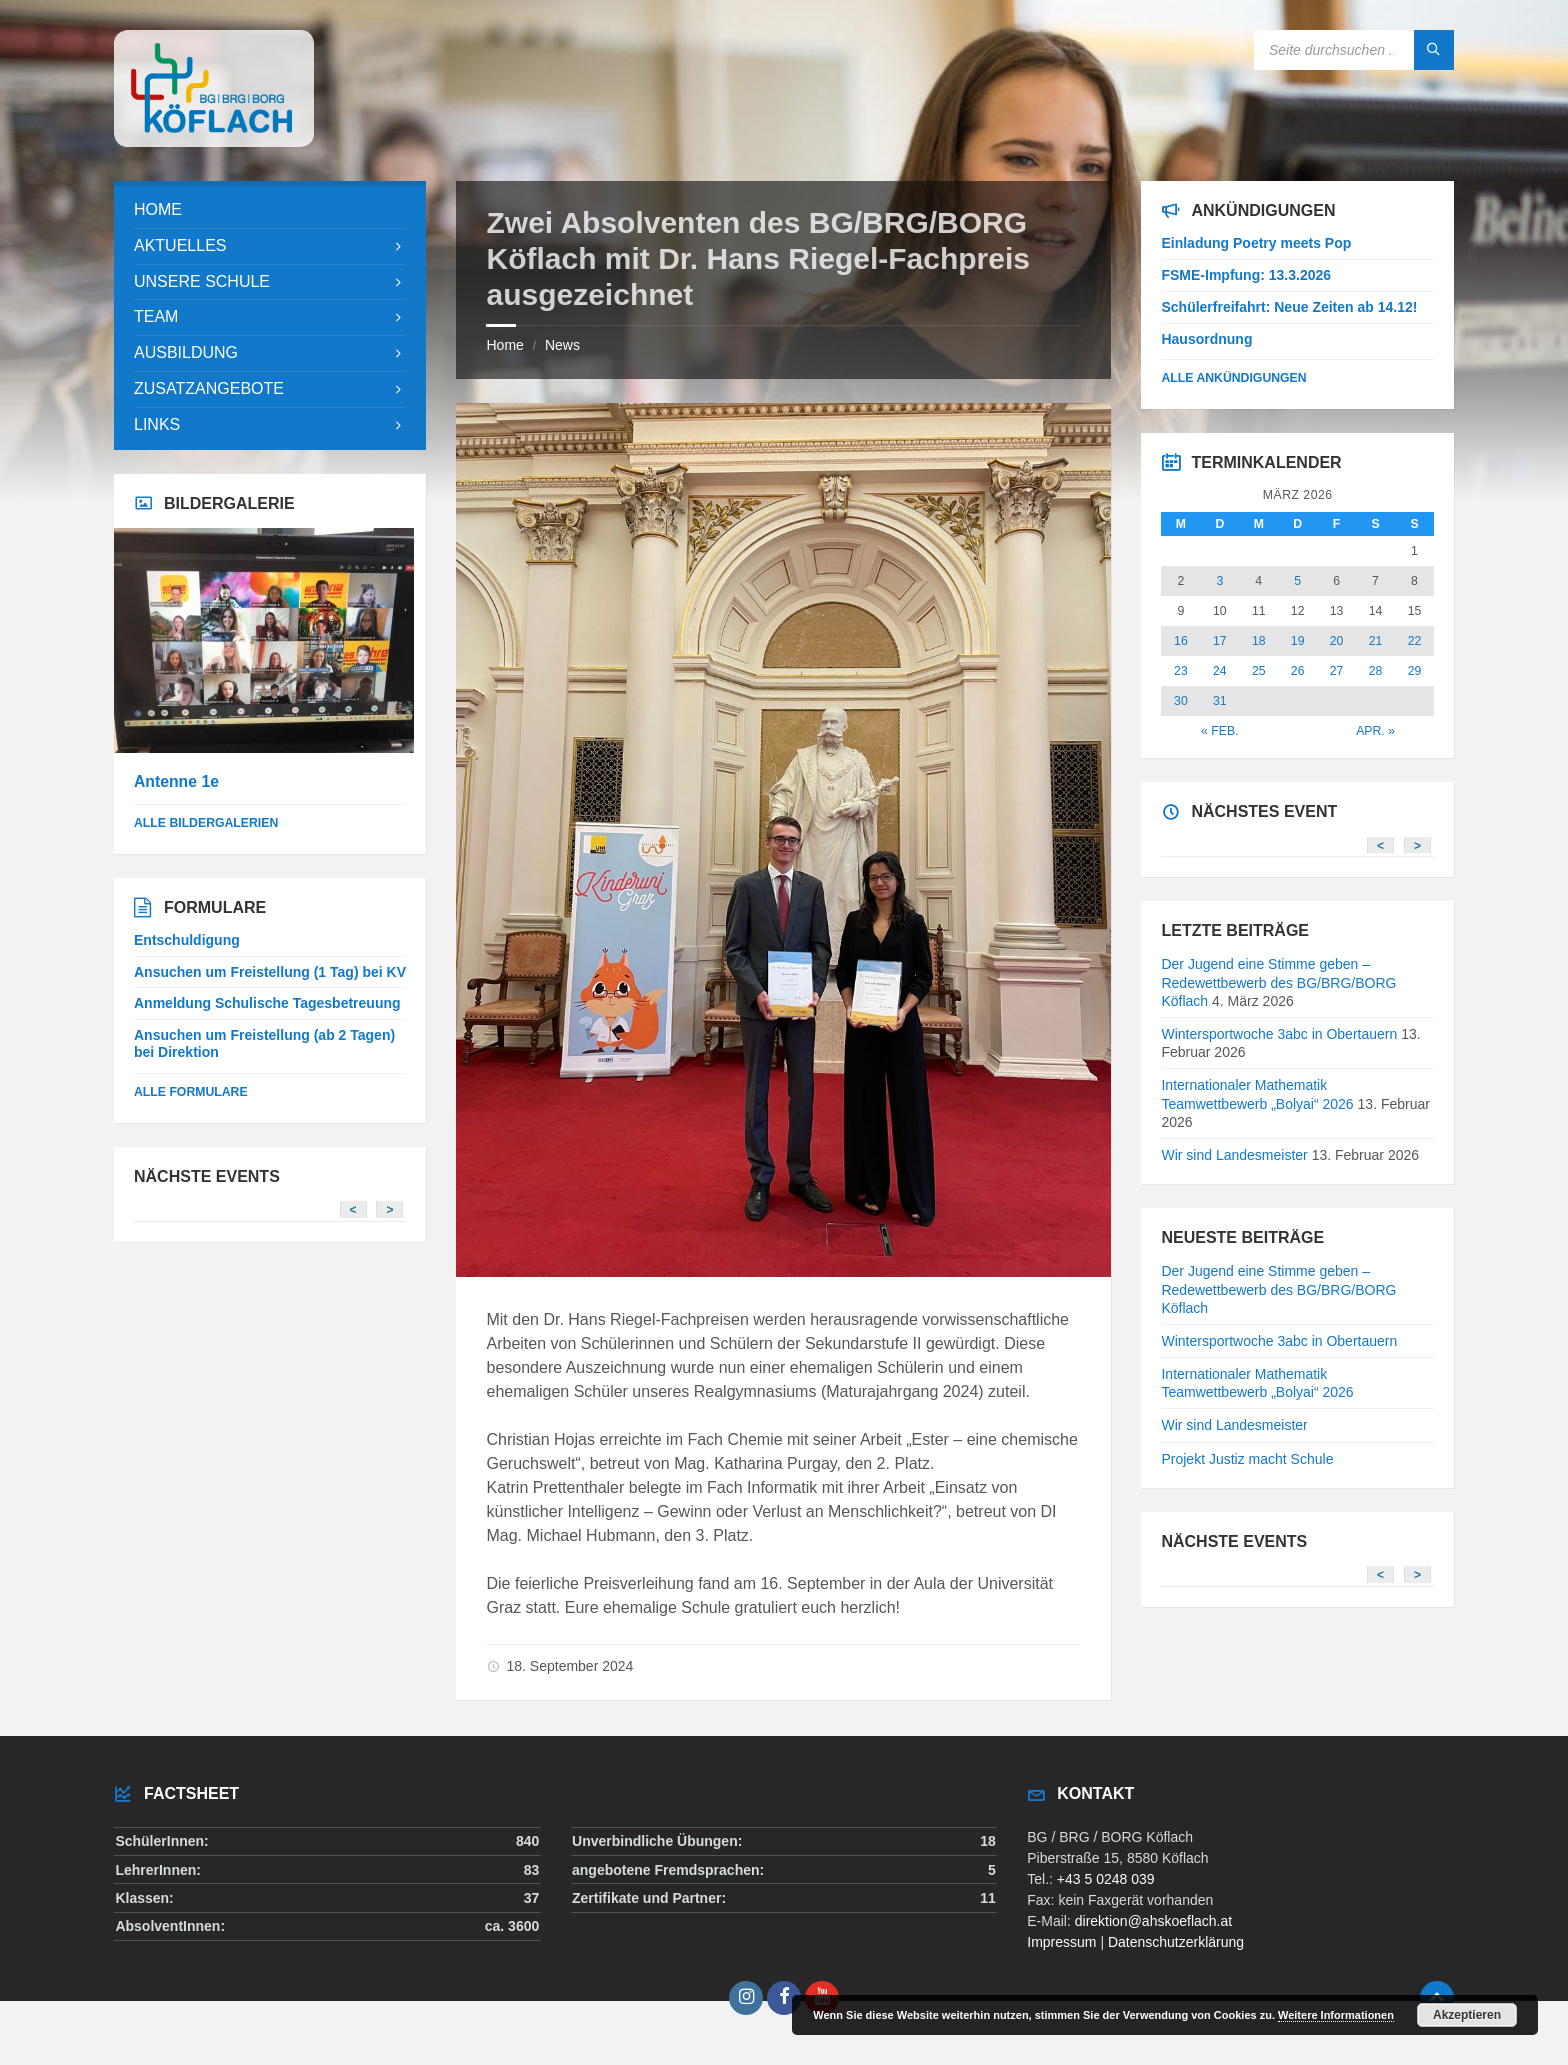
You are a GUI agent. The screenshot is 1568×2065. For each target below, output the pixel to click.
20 (1337, 641)
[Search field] (1354, 50)
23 (1181, 671)
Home (504, 345)
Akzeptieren (1467, 2015)
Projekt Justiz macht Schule (1247, 1459)
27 (1337, 671)
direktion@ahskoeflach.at (1153, 1921)
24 (1220, 671)
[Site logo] (214, 141)
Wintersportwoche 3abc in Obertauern (1279, 1034)
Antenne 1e (176, 781)
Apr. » (1375, 731)
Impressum (1061, 1942)
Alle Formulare (191, 1092)
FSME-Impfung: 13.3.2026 (1246, 275)
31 (1220, 701)
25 (1259, 671)
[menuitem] (270, 210)
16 (1181, 641)
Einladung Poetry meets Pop (1256, 243)
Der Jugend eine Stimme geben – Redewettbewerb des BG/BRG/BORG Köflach (1278, 982)
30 (1181, 701)
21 (1376, 641)
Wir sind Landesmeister (1234, 1155)
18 (1259, 641)
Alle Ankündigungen (1233, 378)
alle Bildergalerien (206, 823)
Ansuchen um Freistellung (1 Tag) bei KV (270, 972)
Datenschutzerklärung (1176, 1942)
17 (1220, 641)
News (562, 345)
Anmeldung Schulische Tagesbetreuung (267, 1003)
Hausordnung (1206, 339)
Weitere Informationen (1336, 2015)
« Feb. (1219, 731)
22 (1415, 641)
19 (1298, 641)
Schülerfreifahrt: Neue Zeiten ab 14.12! (1289, 307)
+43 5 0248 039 (1106, 1879)
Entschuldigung (187, 940)
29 (1415, 671)
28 (1376, 671)
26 (1298, 671)
